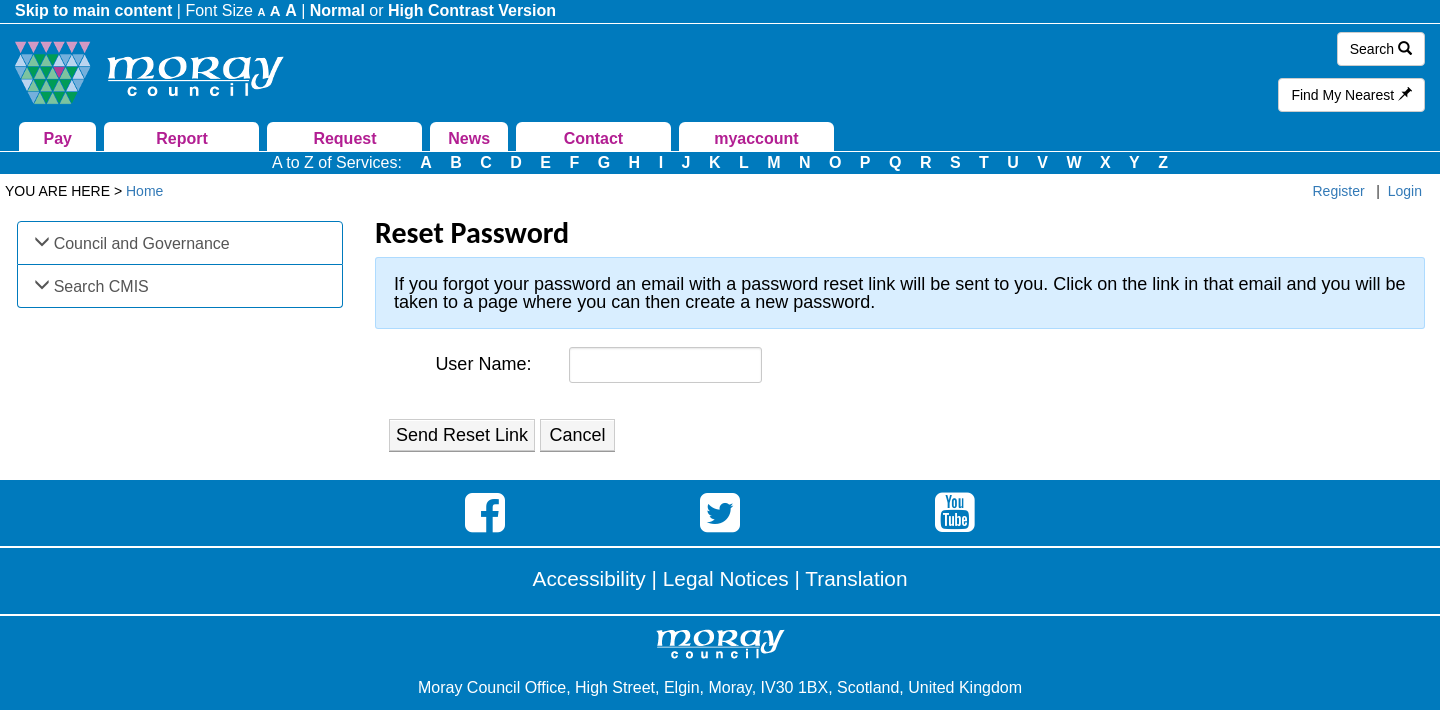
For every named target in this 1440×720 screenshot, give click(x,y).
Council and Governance (142, 243)
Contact (594, 138)
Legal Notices (726, 578)
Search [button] (1381, 49)
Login (1405, 191)
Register (1339, 191)
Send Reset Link (462, 435)
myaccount (756, 138)
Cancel (578, 435)
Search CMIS (101, 286)
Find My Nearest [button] (1351, 95)
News (469, 138)
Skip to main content (93, 10)
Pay (58, 138)
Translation (856, 578)
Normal (337, 10)
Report (182, 138)
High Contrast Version (472, 10)
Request (344, 138)
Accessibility (589, 578)
